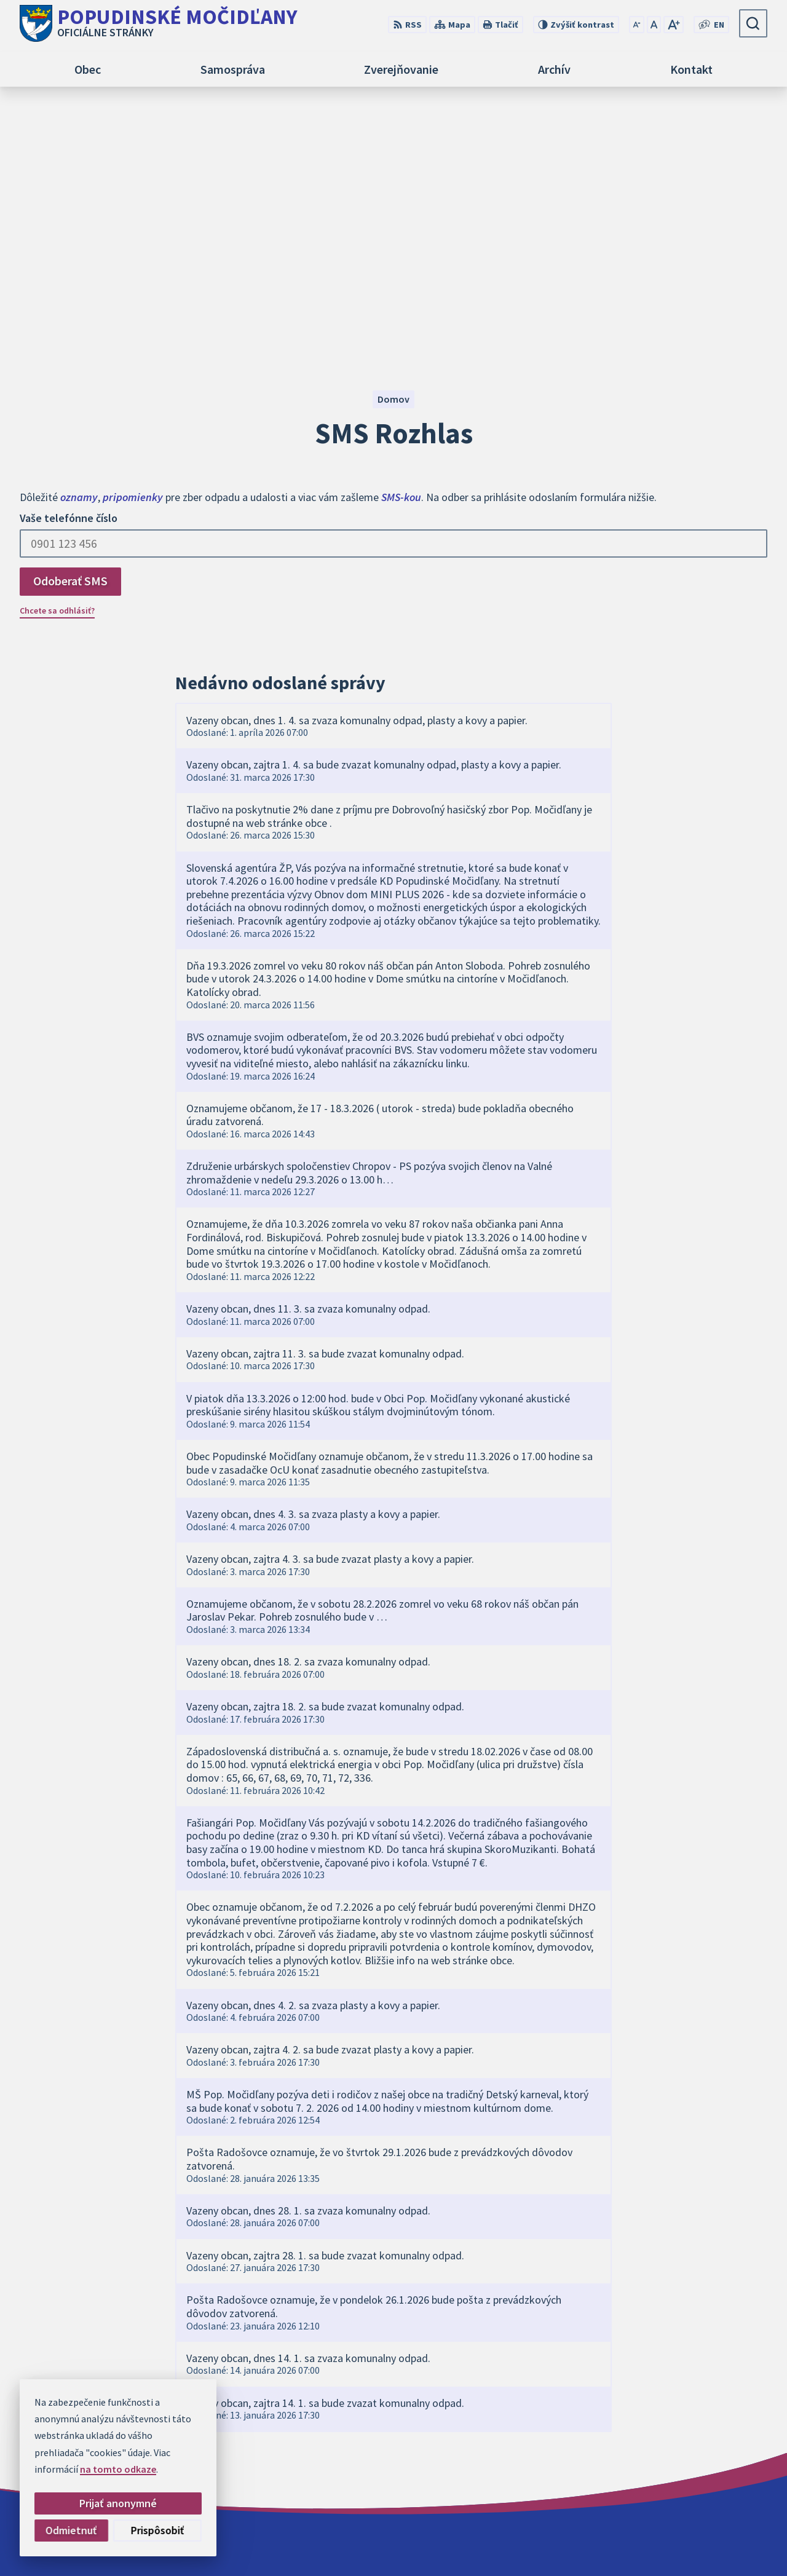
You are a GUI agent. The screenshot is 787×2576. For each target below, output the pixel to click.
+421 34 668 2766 (665, 2460)
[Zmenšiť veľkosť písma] (636, 24)
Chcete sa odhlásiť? (57, 356)
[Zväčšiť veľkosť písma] (673, 24)
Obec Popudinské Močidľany (558, 2543)
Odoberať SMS (70, 326)
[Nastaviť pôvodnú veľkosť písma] (654, 24)
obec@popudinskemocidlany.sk (698, 2474)
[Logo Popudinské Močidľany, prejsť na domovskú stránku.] (159, 23)
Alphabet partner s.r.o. (370, 2543)
